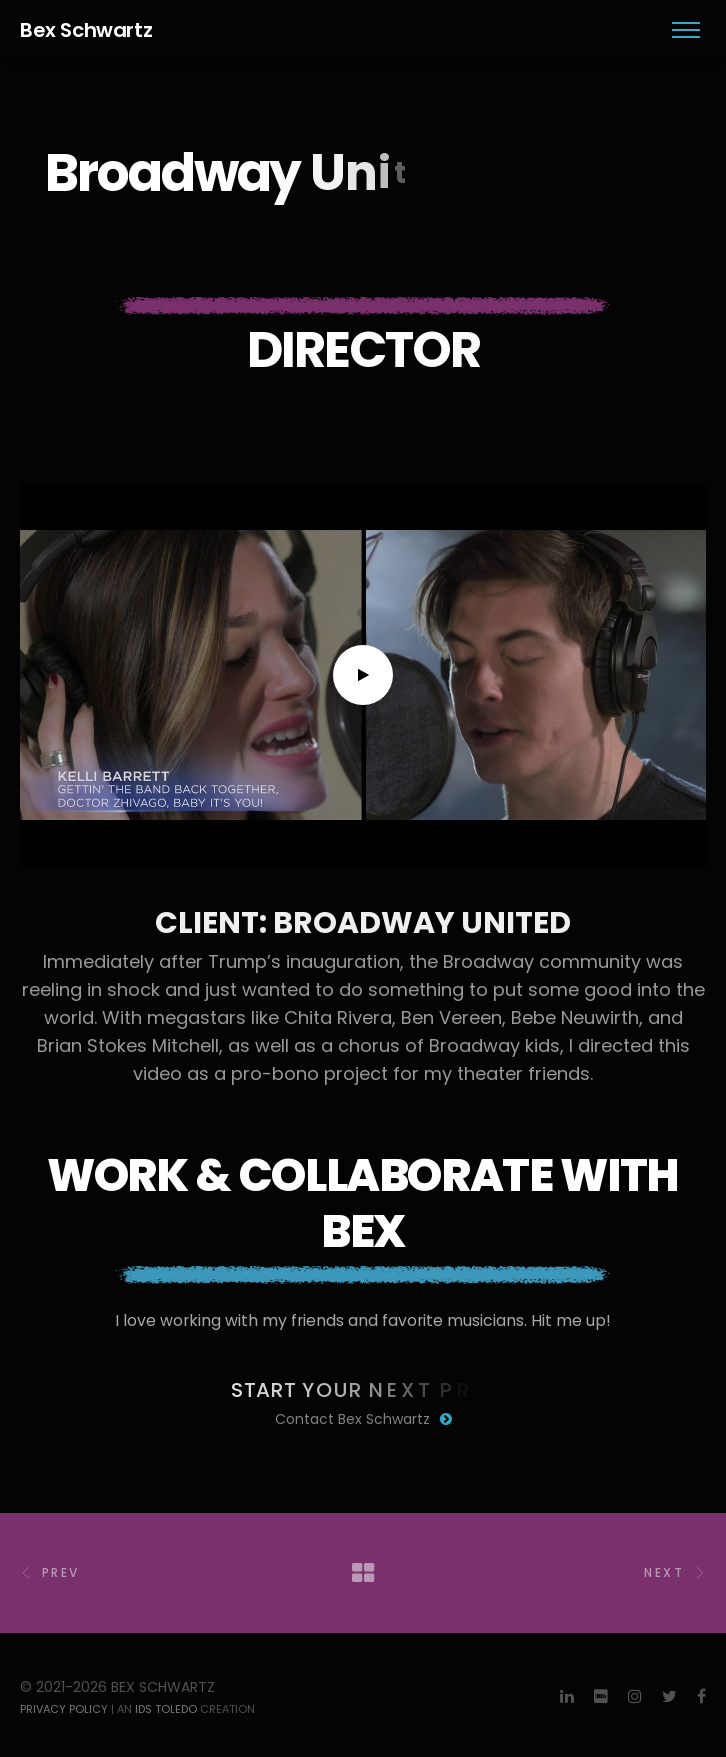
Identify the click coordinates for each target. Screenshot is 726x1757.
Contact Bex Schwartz (363, 1419)
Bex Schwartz (86, 30)
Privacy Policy (64, 1709)
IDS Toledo (166, 1709)
